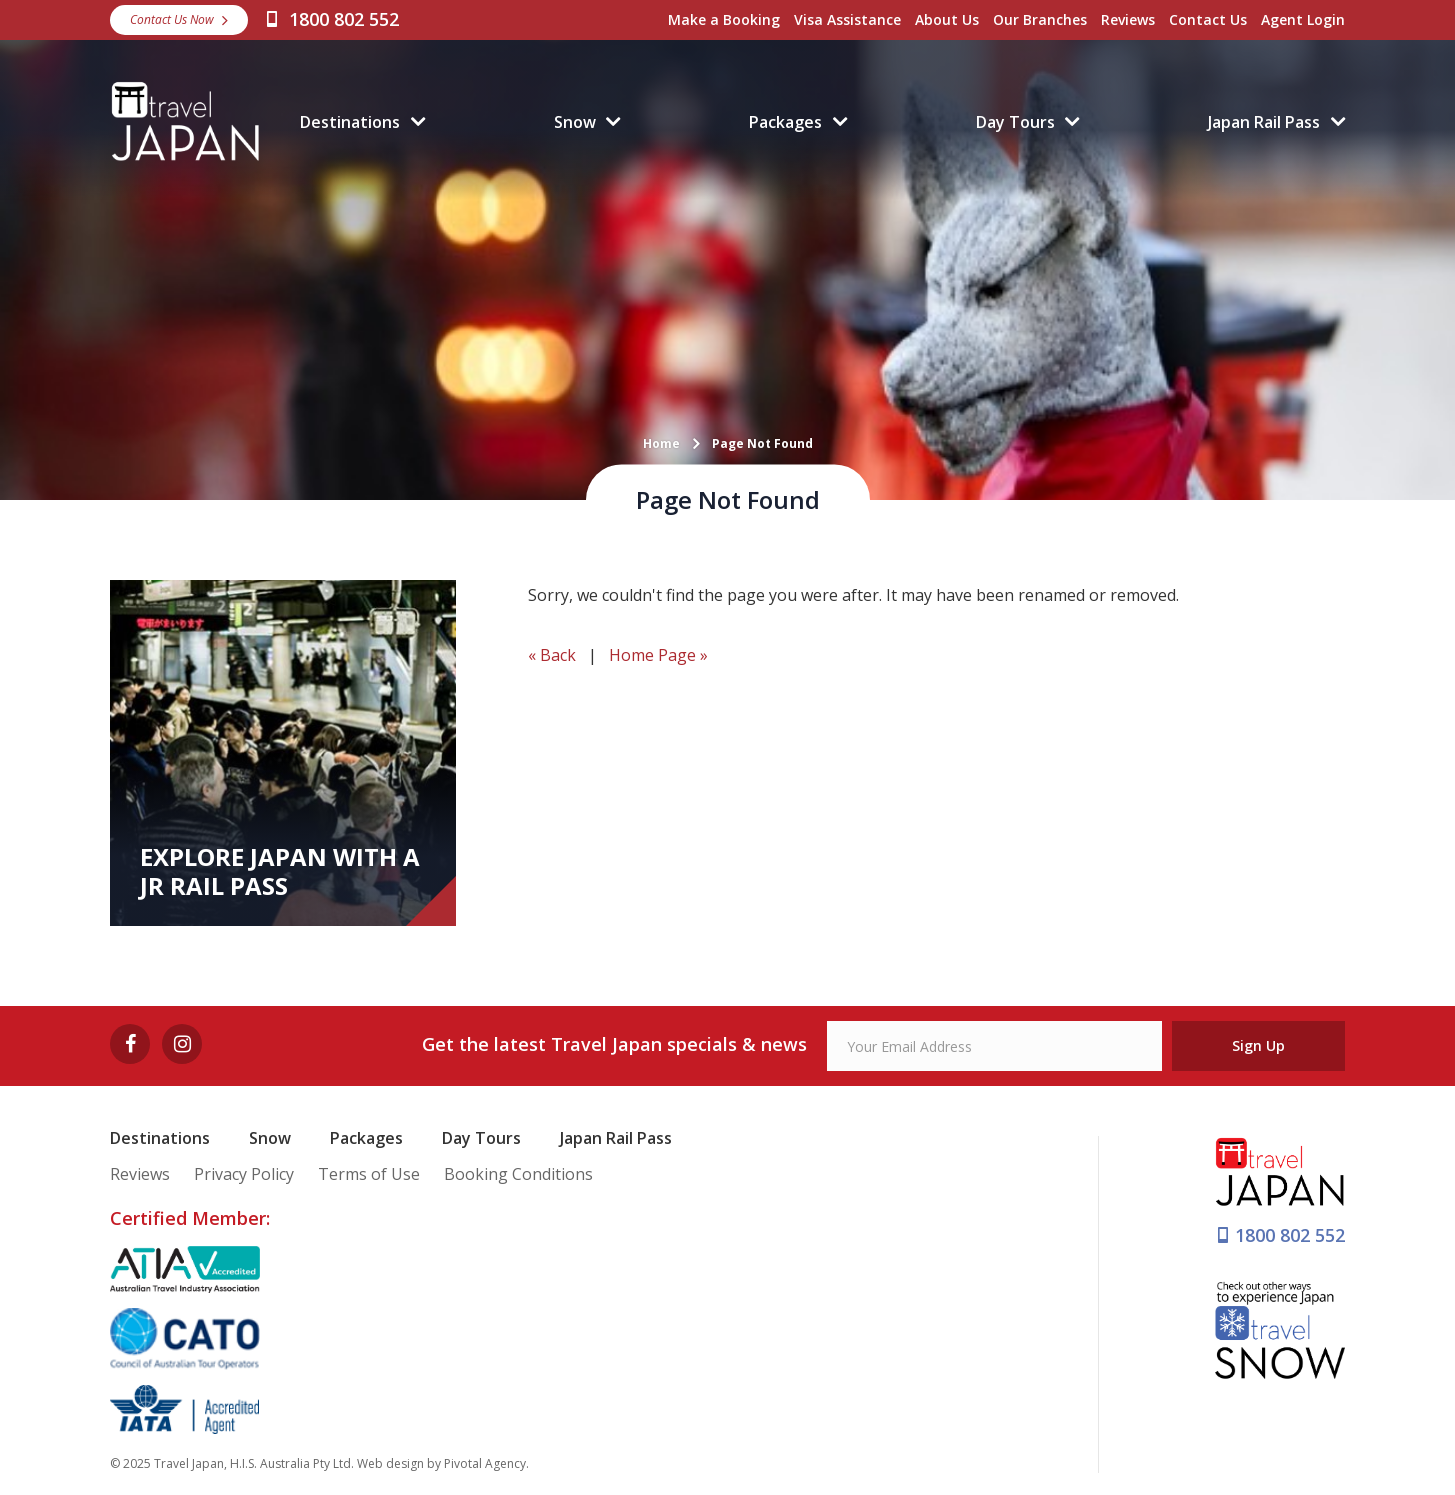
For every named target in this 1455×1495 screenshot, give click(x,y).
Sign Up (1258, 1045)
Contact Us (1208, 19)
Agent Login (1303, 19)
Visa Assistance (847, 19)
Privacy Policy (244, 1174)
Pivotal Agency (485, 1463)
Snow (575, 122)
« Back (552, 655)
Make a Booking (724, 19)
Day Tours (1015, 122)
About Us (947, 19)
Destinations (350, 122)
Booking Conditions (518, 1174)
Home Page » (658, 655)
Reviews (1128, 19)
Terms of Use (369, 1174)
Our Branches (1040, 19)
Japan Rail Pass (1264, 122)
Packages (785, 122)
